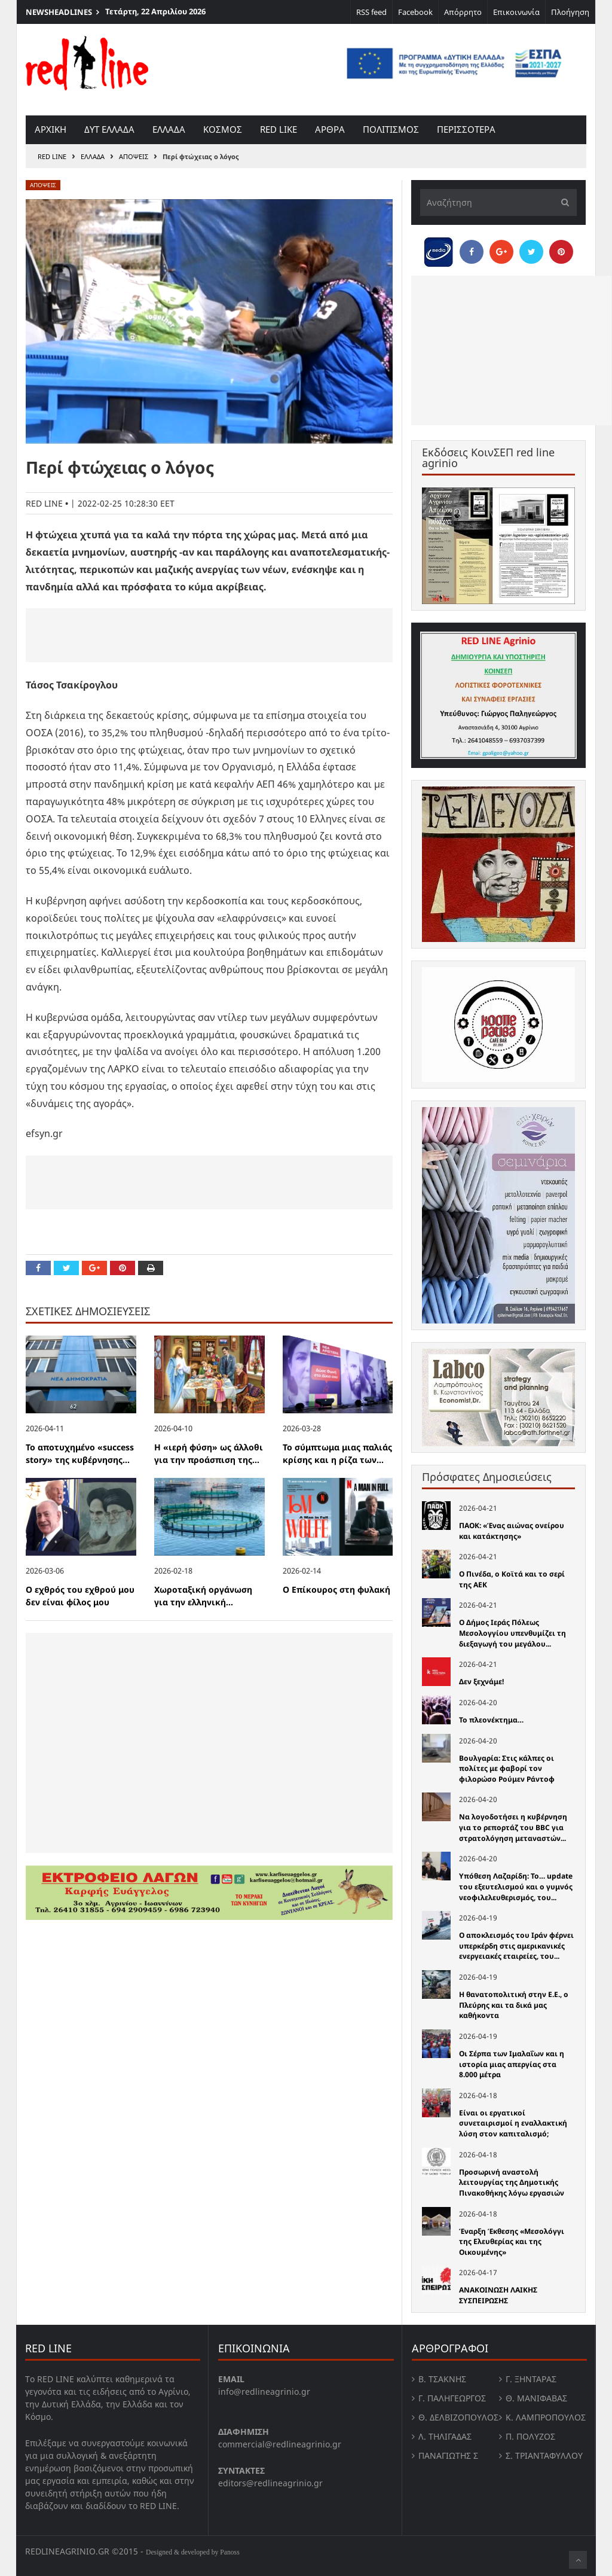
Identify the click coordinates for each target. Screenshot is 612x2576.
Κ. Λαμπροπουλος (546, 2417)
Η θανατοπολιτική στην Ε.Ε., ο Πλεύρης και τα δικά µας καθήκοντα (513, 2004)
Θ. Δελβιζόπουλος (458, 2417)
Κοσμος (222, 129)
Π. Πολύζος (530, 2436)
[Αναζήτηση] (498, 202)
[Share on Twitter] (66, 1268)
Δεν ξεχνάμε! (481, 1681)
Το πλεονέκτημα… (491, 1720)
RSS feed (371, 12)
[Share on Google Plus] (94, 1268)
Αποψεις (133, 156)
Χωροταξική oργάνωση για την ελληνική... (203, 1596)
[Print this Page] (150, 1268)
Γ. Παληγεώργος (452, 2398)
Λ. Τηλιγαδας (445, 2436)
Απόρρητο (463, 12)
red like (278, 129)
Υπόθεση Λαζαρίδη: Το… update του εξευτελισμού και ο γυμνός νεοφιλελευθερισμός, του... (516, 1886)
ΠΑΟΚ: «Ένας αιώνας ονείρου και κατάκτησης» (511, 1530)
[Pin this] (122, 1268)
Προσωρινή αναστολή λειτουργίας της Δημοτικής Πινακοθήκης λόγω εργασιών (511, 2182)
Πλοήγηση (570, 12)
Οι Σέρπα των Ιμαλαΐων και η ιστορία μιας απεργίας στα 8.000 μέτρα (511, 2064)
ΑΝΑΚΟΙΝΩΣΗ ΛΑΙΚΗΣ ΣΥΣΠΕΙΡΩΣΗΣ (498, 2295)
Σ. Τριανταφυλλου (544, 2455)
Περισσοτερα (466, 129)
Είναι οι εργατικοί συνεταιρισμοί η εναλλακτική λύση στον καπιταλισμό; (513, 2123)
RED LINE (52, 156)
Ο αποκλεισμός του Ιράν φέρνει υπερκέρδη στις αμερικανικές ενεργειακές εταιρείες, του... (516, 1945)
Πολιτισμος (391, 129)
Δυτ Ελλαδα (109, 129)
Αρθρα (330, 129)
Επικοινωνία (516, 12)
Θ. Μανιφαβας (536, 2398)
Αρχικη (50, 129)
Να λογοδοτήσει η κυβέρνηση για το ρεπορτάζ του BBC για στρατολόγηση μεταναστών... (513, 1827)
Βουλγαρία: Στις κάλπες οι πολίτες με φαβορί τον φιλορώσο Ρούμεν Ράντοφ (507, 1768)
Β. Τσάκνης (442, 2379)
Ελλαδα (168, 129)
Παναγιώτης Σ (448, 2455)
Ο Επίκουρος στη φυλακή (336, 1589)
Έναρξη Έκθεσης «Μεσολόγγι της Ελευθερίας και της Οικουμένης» (511, 2241)
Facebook (415, 12)
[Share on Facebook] (38, 1268)
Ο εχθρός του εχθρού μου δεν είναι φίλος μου (80, 1596)
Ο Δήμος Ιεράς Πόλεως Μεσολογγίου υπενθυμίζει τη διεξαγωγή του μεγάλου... (512, 1632)
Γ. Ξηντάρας (531, 2379)
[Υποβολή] (562, 202)
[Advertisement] (209, 635)
